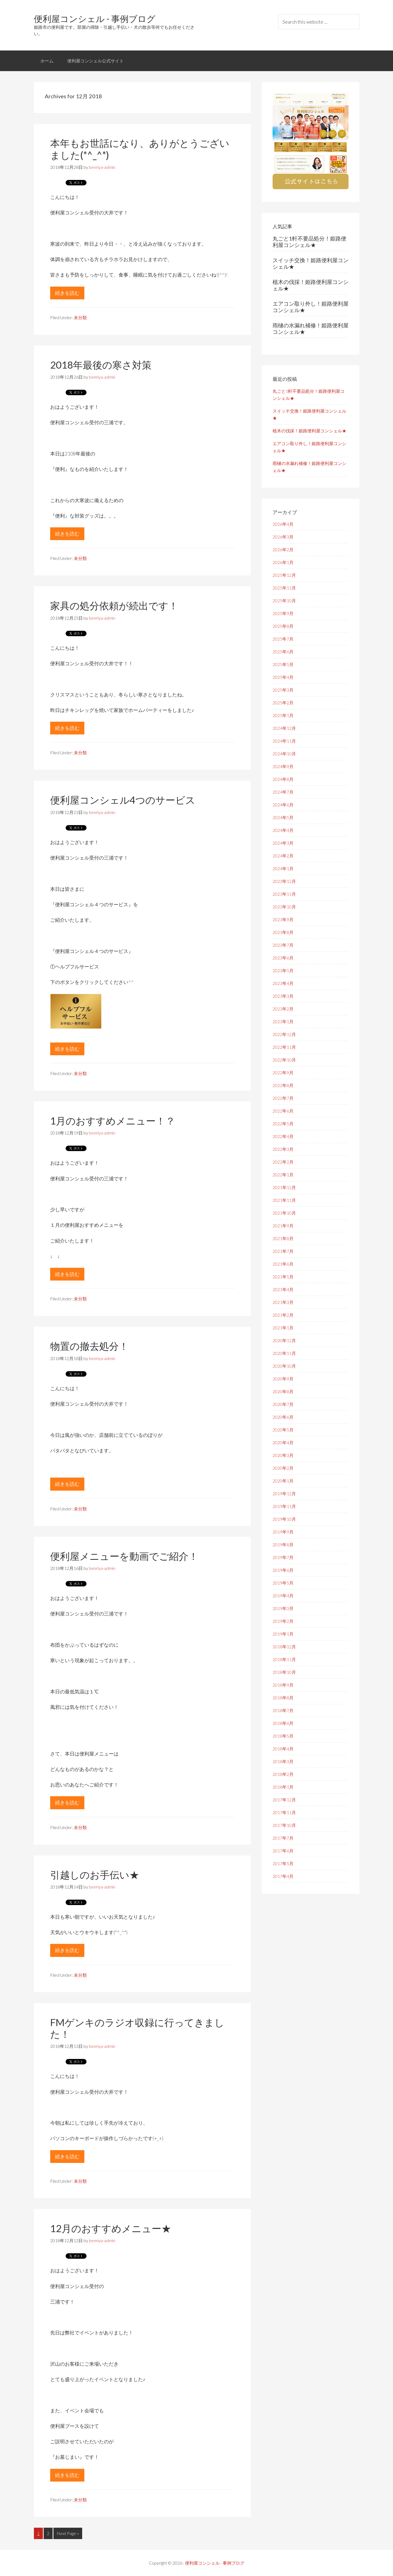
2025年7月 (283, 638)
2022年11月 (284, 1047)
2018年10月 (284, 1672)
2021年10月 (284, 1212)
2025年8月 (283, 626)
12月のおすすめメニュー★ (110, 2228)
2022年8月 (283, 1085)
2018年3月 (283, 1761)
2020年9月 (283, 1378)
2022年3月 (283, 1149)
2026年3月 (283, 536)
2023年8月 (283, 932)
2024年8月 (283, 779)
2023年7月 (283, 945)
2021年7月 (283, 1251)
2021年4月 (283, 1289)
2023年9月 (283, 919)
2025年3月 (283, 689)
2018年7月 (283, 1710)
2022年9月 (283, 1072)
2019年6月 (283, 1570)
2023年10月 (284, 906)
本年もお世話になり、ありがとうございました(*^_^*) (139, 149)
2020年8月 (283, 1391)
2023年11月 (284, 893)
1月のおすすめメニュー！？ (112, 1121)
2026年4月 (283, 524)
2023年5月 (283, 970)
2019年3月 (283, 1608)
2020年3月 (283, 1455)
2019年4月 (283, 1595)
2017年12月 (284, 1799)
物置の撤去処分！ (89, 1346)
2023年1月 (283, 1021)
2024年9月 (283, 766)
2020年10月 (284, 1365)
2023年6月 (283, 957)
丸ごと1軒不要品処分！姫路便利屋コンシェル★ (309, 241)
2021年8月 (283, 1238)
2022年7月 (283, 1098)
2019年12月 (284, 1493)
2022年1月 (283, 1174)
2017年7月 (283, 1837)
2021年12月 (284, 1187)
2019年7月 (283, 1557)
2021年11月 (284, 1200)
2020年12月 (284, 1340)
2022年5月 (283, 1123)
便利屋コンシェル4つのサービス (122, 800)
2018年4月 (283, 1748)
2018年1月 (283, 1786)
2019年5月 (283, 1582)
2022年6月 (283, 1110)
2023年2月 (283, 1008)
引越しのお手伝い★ (94, 1875)
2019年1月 (283, 1633)
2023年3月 (283, 996)
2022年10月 (284, 1059)
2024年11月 (284, 740)
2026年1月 (283, 562)
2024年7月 (283, 791)
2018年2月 (283, 1774)
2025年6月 (283, 651)
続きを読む (69, 294)
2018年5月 (283, 1735)
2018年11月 (284, 1659)
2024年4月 (283, 830)
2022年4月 (283, 1136)
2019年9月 (283, 1531)
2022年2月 (283, 1161)
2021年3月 (283, 1302)
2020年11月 (284, 1353)
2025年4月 (283, 677)
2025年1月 (283, 715)
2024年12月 (284, 728)
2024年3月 (283, 842)
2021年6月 (283, 1263)
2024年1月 (283, 868)
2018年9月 (283, 1684)
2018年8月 (283, 1697)
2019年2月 (283, 1621)
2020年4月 (283, 1442)
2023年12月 (284, 881)
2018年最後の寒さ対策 (101, 365)
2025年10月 (284, 600)
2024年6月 (283, 804)
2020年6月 (283, 1417)
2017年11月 (284, 1812)
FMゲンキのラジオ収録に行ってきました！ (137, 2028)
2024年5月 (283, 817)
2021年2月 (283, 1314)
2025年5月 (283, 664)
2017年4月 (283, 1876)
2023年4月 (283, 983)
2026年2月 (283, 549)
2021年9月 (283, 1225)
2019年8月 (283, 1544)
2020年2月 (283, 1468)
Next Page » (68, 2533)
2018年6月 (283, 1723)
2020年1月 (283, 1480)
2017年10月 (284, 1825)
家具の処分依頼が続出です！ (114, 605)
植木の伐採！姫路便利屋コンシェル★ (309, 430)
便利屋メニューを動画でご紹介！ (124, 1556)
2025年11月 (284, 587)
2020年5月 (283, 1429)
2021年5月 (283, 1276)
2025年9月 (283, 613)
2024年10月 (284, 753)
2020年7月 (283, 1404)
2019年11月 (284, 1506)
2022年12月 (284, 1034)
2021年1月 (283, 1327)
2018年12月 (284, 1646)
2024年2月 (283, 855)
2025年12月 (284, 575)
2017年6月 (283, 1850)
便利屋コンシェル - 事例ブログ (94, 18)
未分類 (80, 317)
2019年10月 (284, 1519)
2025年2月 (283, 702)
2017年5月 (283, 1863)
